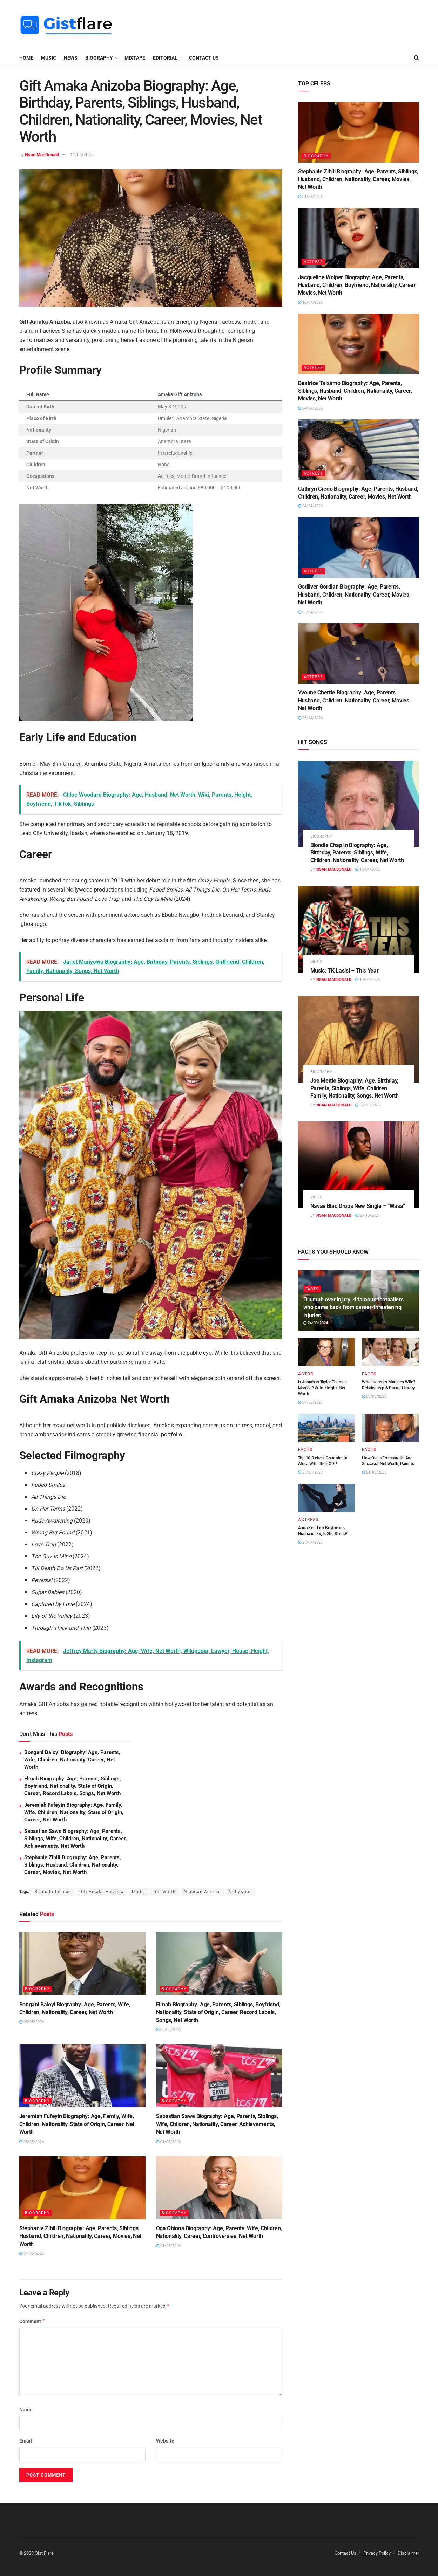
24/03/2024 (315, 1323)
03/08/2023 (374, 1396)
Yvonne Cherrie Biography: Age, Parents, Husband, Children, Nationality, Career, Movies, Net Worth (354, 700)
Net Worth (164, 1891)
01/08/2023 (374, 1472)
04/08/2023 (310, 1402)
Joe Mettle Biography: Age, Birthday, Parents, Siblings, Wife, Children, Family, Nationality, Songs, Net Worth (354, 1088)
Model (138, 1891)
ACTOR (305, 1374)
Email (25, 2441)
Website (165, 2441)
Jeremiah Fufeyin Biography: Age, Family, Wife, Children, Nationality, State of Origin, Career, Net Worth (73, 1812)
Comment (32, 2321)
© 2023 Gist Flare (36, 2553)
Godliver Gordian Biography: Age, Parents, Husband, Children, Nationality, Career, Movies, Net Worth (354, 594)
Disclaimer (408, 2553)
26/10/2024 (367, 1215)
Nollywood (240, 1891)
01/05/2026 (168, 2141)
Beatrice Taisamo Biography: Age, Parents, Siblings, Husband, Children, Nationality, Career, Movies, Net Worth (355, 391)
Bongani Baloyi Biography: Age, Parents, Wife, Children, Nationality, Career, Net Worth (72, 1759)
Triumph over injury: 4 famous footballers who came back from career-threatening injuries (353, 1307)
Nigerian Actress (202, 1891)
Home (26, 58)
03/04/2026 (310, 612)
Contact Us (204, 58)
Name (26, 2409)
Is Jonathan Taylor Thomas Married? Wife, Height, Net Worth (322, 1388)
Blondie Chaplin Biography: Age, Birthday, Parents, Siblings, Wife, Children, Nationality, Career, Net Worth (357, 853)
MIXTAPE (134, 58)
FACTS (312, 1289)
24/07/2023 (310, 1542)
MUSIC (48, 58)
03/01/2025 (367, 1105)
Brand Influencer (53, 1891)
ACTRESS (313, 262)
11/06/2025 (81, 154)
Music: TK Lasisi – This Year (344, 970)
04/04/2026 (310, 408)
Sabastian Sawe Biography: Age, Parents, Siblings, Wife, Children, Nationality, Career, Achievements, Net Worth (75, 1838)
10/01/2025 (367, 979)
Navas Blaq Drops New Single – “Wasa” (357, 1206)
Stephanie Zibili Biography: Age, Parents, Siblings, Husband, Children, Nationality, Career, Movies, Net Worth (72, 1864)
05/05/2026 (31, 2022)
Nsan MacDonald (42, 154)
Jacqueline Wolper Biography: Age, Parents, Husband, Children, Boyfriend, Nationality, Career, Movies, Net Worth (357, 285)
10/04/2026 (310, 302)
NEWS (71, 58)
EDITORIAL (165, 58)
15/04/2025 (367, 869)
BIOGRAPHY (99, 58)
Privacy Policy (377, 2553)
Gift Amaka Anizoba (101, 1891)
